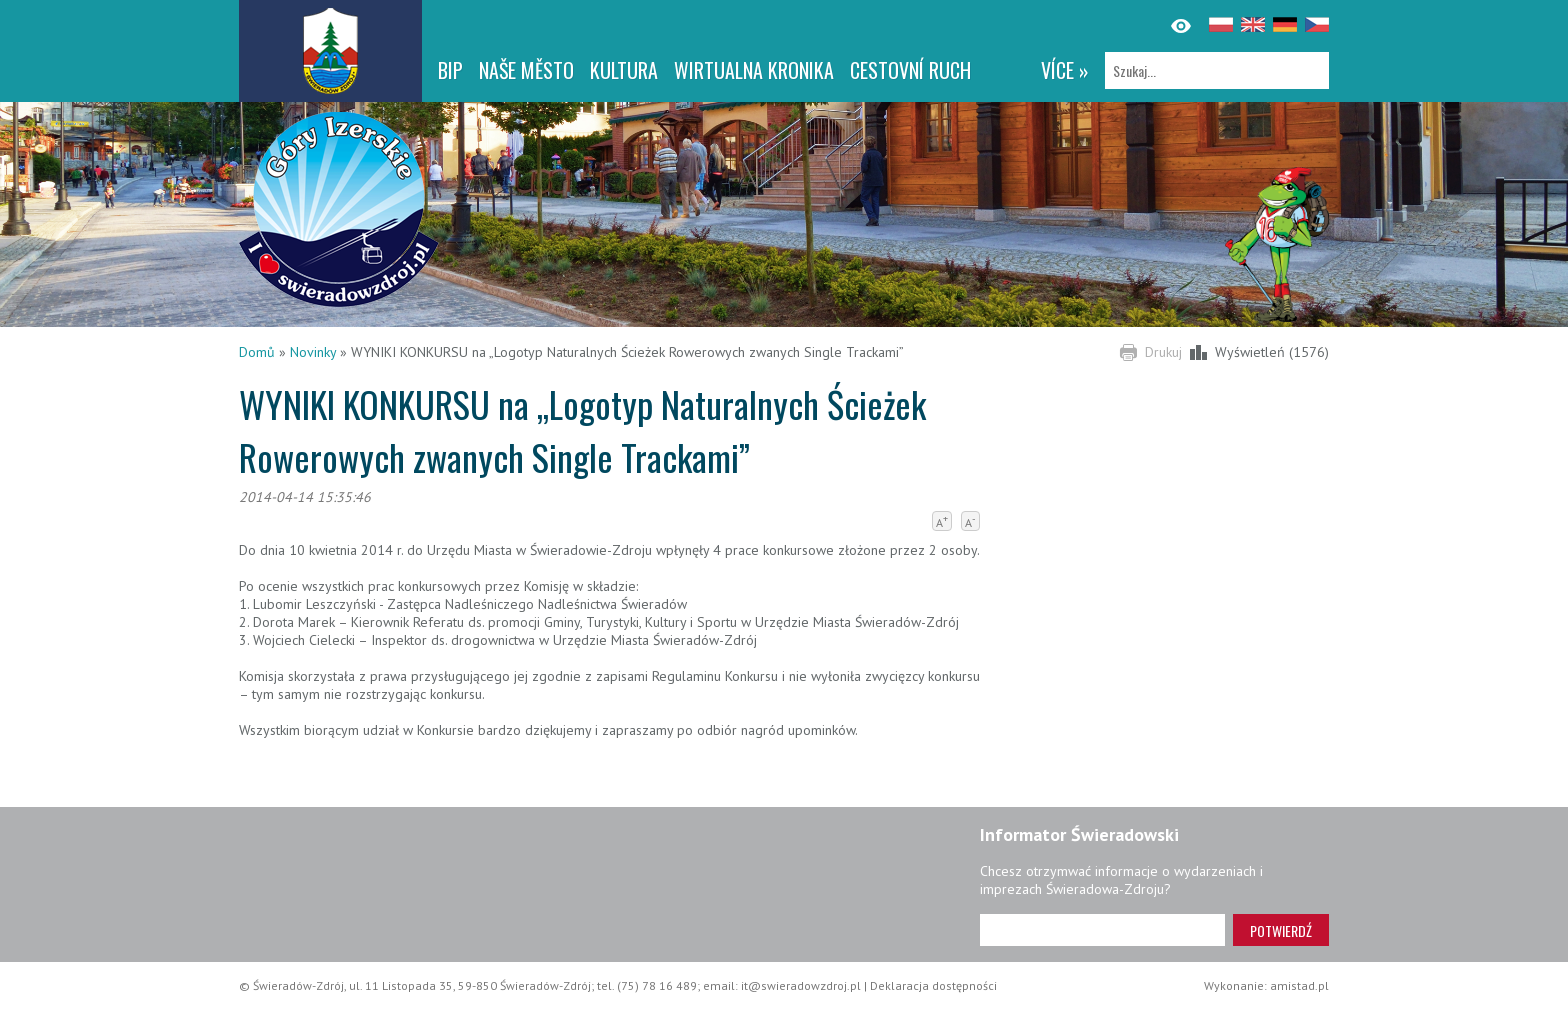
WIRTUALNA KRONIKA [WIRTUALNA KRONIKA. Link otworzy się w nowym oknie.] (754, 70)
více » (1065, 70)
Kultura (624, 70)
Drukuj (1163, 352)
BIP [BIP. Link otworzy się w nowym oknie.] (450, 70)
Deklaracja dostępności (933, 985)
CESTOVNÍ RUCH (910, 70)
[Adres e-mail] (1102, 930)
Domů (257, 352)
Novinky (313, 352)
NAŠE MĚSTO (526, 70)
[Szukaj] (1217, 70)
